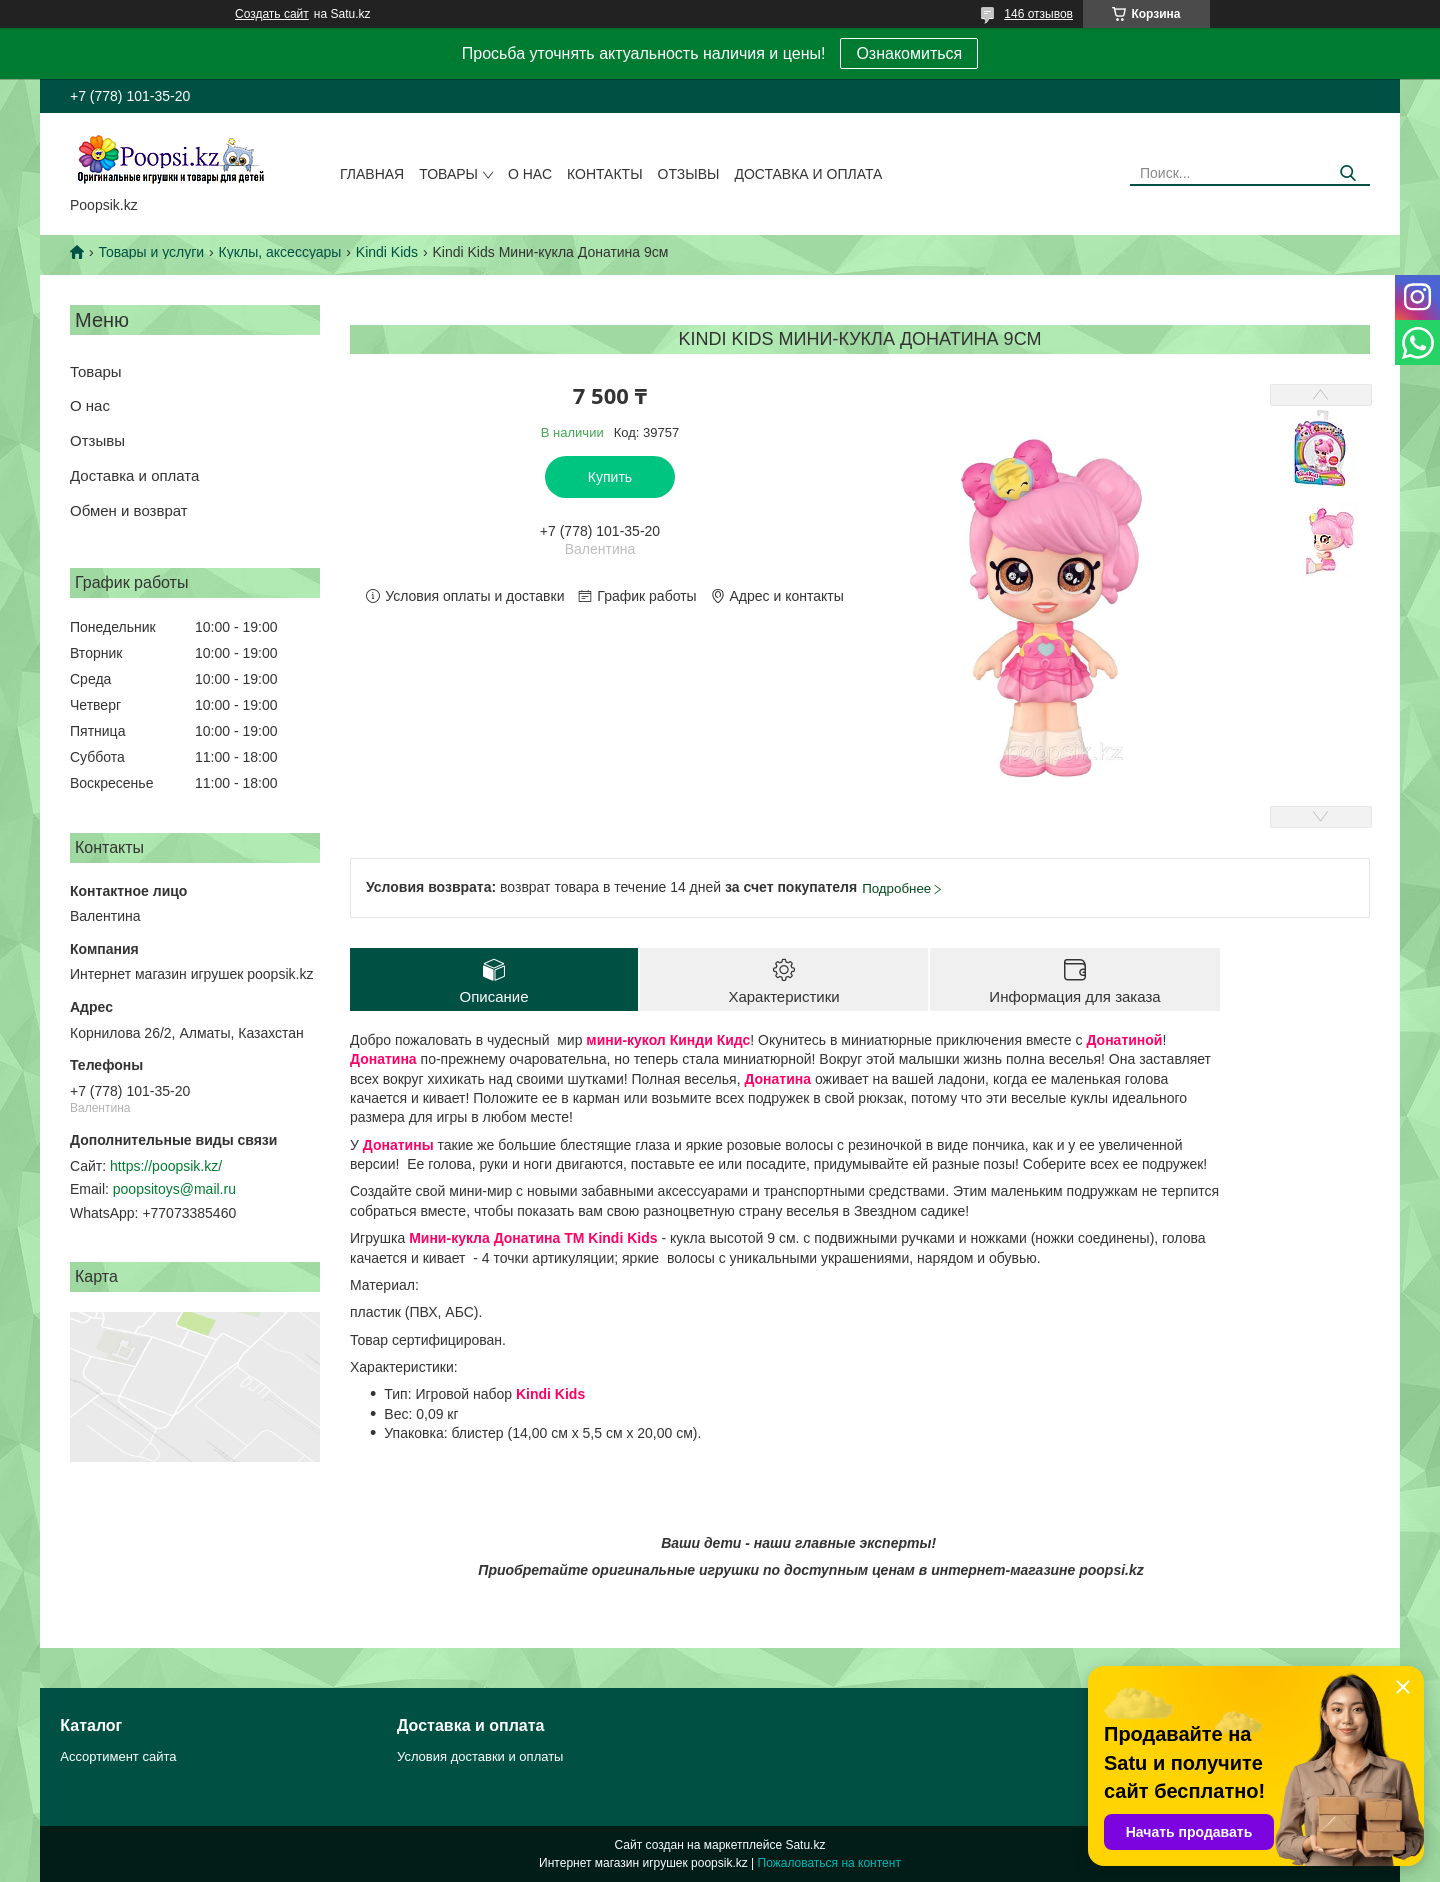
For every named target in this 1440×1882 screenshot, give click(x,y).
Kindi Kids (387, 252)
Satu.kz (805, 1845)
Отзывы (689, 174)
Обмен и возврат (129, 510)
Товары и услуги (151, 252)
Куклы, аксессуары (280, 252)
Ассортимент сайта (118, 1756)
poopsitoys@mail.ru (174, 1189)
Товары (448, 174)
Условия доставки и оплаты (480, 1756)
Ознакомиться (909, 53)
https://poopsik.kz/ (166, 1166)
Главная (372, 174)
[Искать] (1347, 173)
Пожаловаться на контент (829, 1863)
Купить (610, 477)
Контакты (605, 174)
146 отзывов (1038, 14)
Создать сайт (272, 14)
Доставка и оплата (808, 174)
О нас (530, 174)
